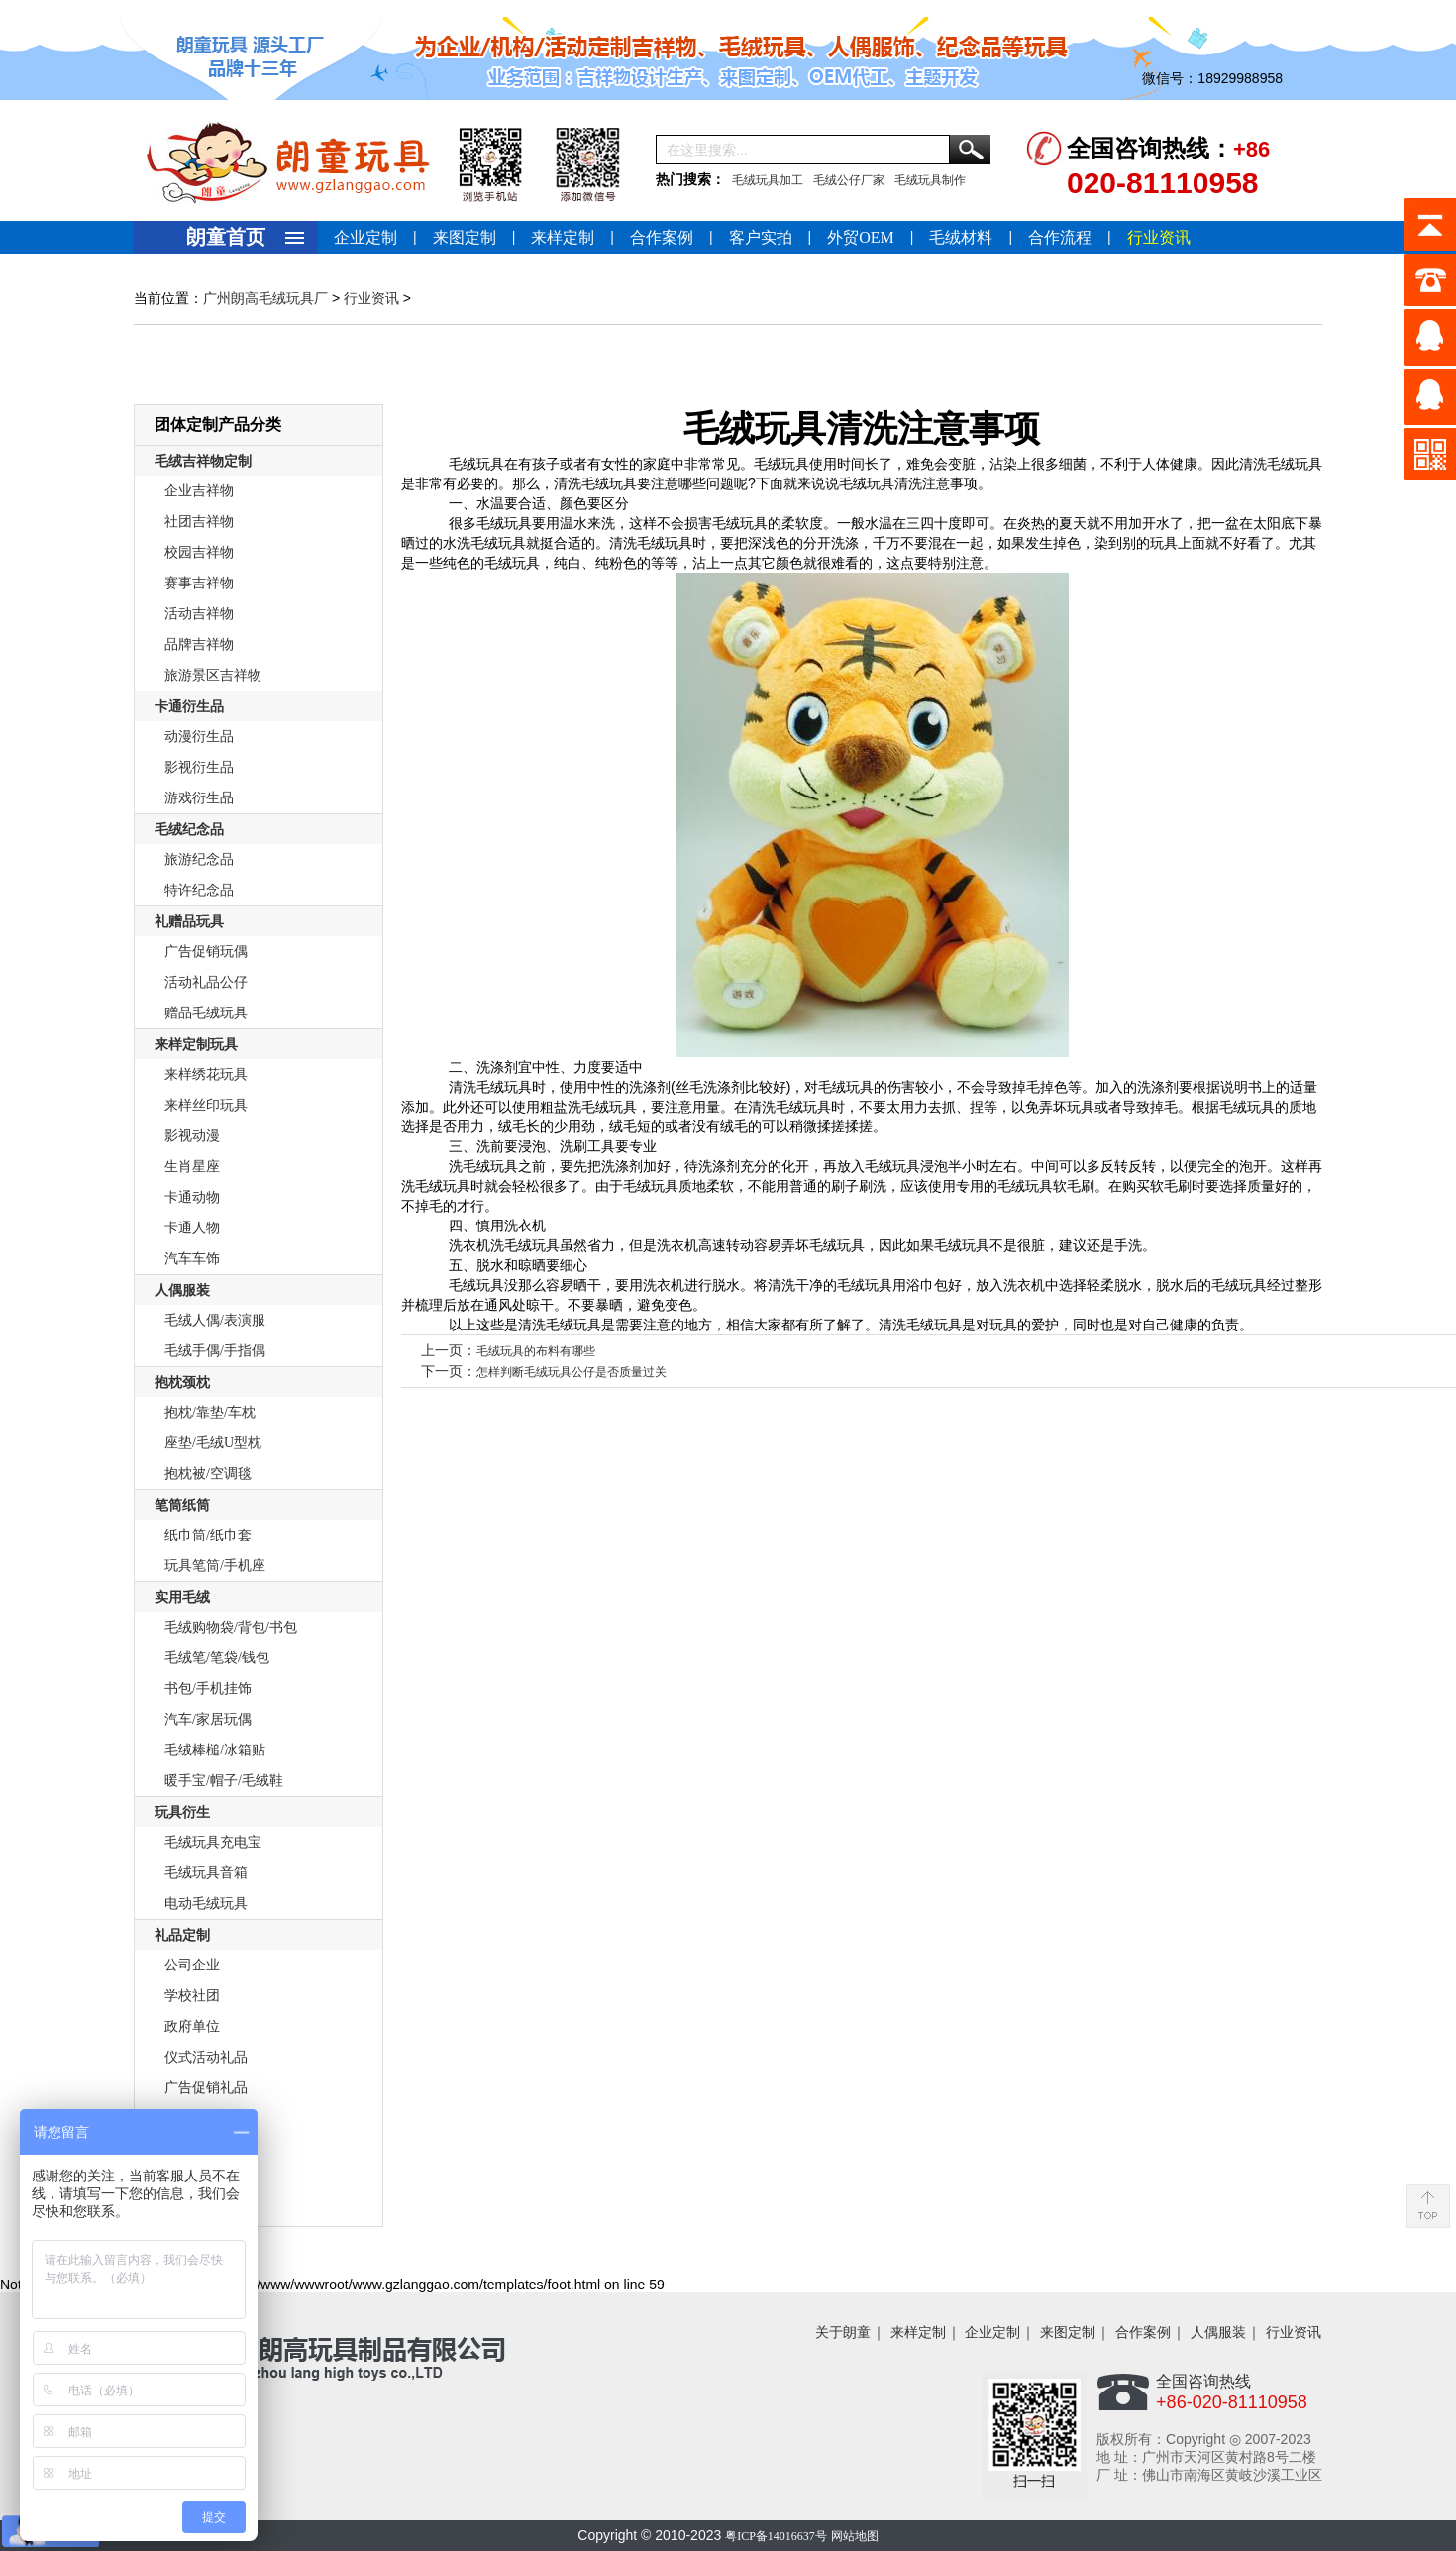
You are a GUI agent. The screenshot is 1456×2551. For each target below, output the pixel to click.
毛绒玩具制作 (930, 180)
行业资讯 (1159, 237)
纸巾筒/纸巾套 (208, 1535)
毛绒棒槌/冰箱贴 (214, 1750)
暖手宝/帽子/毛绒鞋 (223, 1780)
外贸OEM (860, 237)
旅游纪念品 (199, 859)
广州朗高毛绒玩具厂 (265, 298)
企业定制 (365, 237)
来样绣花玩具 (206, 1074)
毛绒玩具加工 (767, 180)
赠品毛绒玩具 (206, 1013)
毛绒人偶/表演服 (214, 1320)
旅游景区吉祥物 (212, 675)
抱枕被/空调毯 (208, 1473)
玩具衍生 (182, 1812)
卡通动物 (192, 1197)
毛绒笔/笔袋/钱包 (216, 1657)
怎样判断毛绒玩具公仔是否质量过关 (571, 1372)
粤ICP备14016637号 (776, 2536)
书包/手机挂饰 (208, 1688)
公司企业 (192, 1965)
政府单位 (192, 2026)
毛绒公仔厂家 (848, 180)
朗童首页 (225, 237)
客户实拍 (760, 237)
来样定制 (562, 237)
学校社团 (192, 1995)
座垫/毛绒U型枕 (212, 1442)
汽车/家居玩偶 (208, 1719)
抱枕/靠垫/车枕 (210, 1412)
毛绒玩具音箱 (206, 1872)
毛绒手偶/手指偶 (214, 1350)
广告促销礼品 (206, 2087)
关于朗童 (843, 2332)
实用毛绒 (182, 1597)
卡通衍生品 (189, 706)
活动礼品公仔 (206, 982)
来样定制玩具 (196, 1044)
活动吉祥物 (199, 613)
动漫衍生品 (199, 736)
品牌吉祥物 (199, 644)
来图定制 (464, 237)
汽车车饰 (192, 1258)
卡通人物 (192, 1228)
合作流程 (1060, 237)
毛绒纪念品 (189, 829)
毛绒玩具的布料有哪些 (535, 1351)
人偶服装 (182, 1290)
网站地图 (855, 2536)
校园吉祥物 (199, 552)
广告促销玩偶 (206, 951)
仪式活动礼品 (206, 2057)
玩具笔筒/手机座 (214, 1565)
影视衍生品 (199, 767)
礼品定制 (182, 1935)
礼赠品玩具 (189, 921)
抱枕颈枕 (182, 1382)
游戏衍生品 (199, 798)
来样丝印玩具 (206, 1105)
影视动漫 (192, 1135)
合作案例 (661, 237)
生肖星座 (192, 1166)
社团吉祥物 (199, 521)
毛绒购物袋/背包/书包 (230, 1627)
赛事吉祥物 (199, 583)
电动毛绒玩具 (206, 1903)
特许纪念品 (199, 890)
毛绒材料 (960, 237)
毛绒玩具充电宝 (212, 1842)
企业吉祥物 (199, 490)
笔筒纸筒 (182, 1505)
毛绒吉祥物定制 (203, 461)
